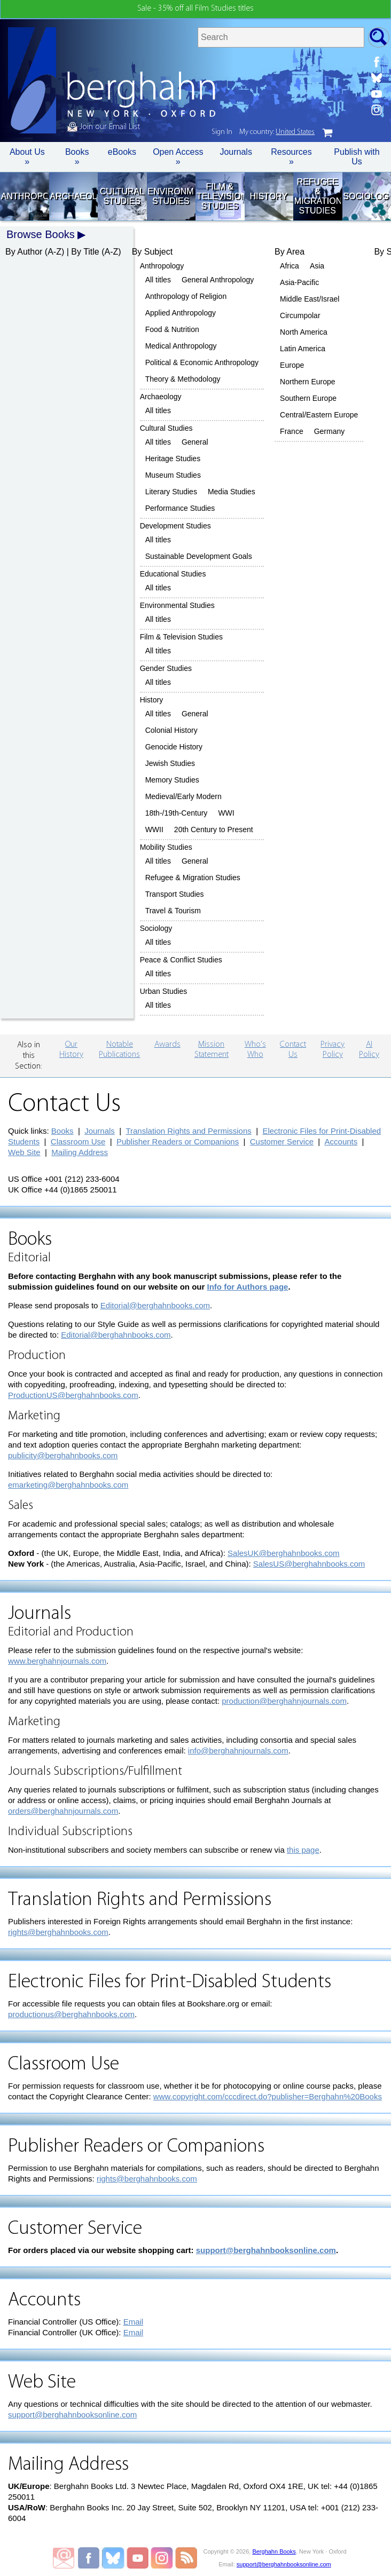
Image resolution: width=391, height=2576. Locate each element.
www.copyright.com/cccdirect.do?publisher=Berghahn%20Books (267, 2096)
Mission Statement (211, 1049)
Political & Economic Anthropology (202, 362)
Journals (236, 151)
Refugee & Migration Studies (317, 196)
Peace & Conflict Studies (181, 959)
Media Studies (231, 491)
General (195, 442)
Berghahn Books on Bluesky (114, 2558)
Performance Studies (180, 508)
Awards (167, 1044)
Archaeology (73, 196)
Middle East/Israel (309, 299)
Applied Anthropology (180, 313)
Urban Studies (163, 991)
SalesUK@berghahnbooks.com (284, 1553)
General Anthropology (218, 279)
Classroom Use (78, 1141)
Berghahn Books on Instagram (162, 2558)
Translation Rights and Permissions (188, 1130)
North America (303, 332)
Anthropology (24, 196)
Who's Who (255, 1049)
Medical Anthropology (181, 346)
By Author (23, 251)
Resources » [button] (291, 156)
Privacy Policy (332, 1049)
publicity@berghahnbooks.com (63, 1455)
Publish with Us (356, 156)
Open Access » (178, 156)
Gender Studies (166, 668)
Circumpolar (300, 315)
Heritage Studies (173, 458)
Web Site (24, 1152)
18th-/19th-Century (176, 813)
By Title (85, 251)
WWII (154, 829)
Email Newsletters (63, 2558)
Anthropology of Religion (186, 296)
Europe (292, 365)
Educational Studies (173, 574)
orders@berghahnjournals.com (63, 1810)
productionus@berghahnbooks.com (71, 2014)
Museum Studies (173, 475)
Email (133, 2321)
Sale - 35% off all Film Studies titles (195, 8)
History (269, 196)
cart (327, 133)
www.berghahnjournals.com (57, 1660)
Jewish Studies (170, 763)
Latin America (302, 348)
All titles (158, 279)
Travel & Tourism (173, 910)
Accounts (341, 1141)
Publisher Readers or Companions (177, 1141)
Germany (329, 431)
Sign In (222, 132)
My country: (277, 132)
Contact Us (293, 1049)
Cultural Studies (122, 196)
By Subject (152, 251)
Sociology (366, 196)
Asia (317, 266)
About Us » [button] (27, 156)
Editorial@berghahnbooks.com (155, 1305)
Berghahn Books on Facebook (90, 2558)
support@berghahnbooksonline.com (266, 2250)
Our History (71, 1049)
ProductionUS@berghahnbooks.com (73, 1395)
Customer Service (282, 1141)
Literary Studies (171, 491)
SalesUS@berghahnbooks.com (309, 1563)
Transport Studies (174, 894)
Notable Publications (119, 1049)
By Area (289, 251)
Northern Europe (307, 381)
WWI (226, 813)
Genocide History (173, 746)
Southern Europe (308, 398)
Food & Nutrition (172, 329)
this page (303, 1849)
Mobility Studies (166, 847)
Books (62, 1130)
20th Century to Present (213, 829)
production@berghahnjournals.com (284, 1700)
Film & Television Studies (220, 196)
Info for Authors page (247, 1286)
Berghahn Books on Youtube (138, 2558)
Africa (289, 266)
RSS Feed (186, 2558)
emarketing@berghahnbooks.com (68, 1484)
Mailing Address (79, 1152)
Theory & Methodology (183, 379)
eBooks (122, 151)
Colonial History (171, 730)
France (291, 431)
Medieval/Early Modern (183, 796)
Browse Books (40, 234)
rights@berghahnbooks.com (58, 1932)
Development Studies (175, 525)
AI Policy (369, 1049)
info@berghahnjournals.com (238, 1750)
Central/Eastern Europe (319, 414)
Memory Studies (172, 780)
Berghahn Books (273, 2551)
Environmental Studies (170, 196)
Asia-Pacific (299, 282)
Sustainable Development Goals (198, 556)
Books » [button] (77, 156)
